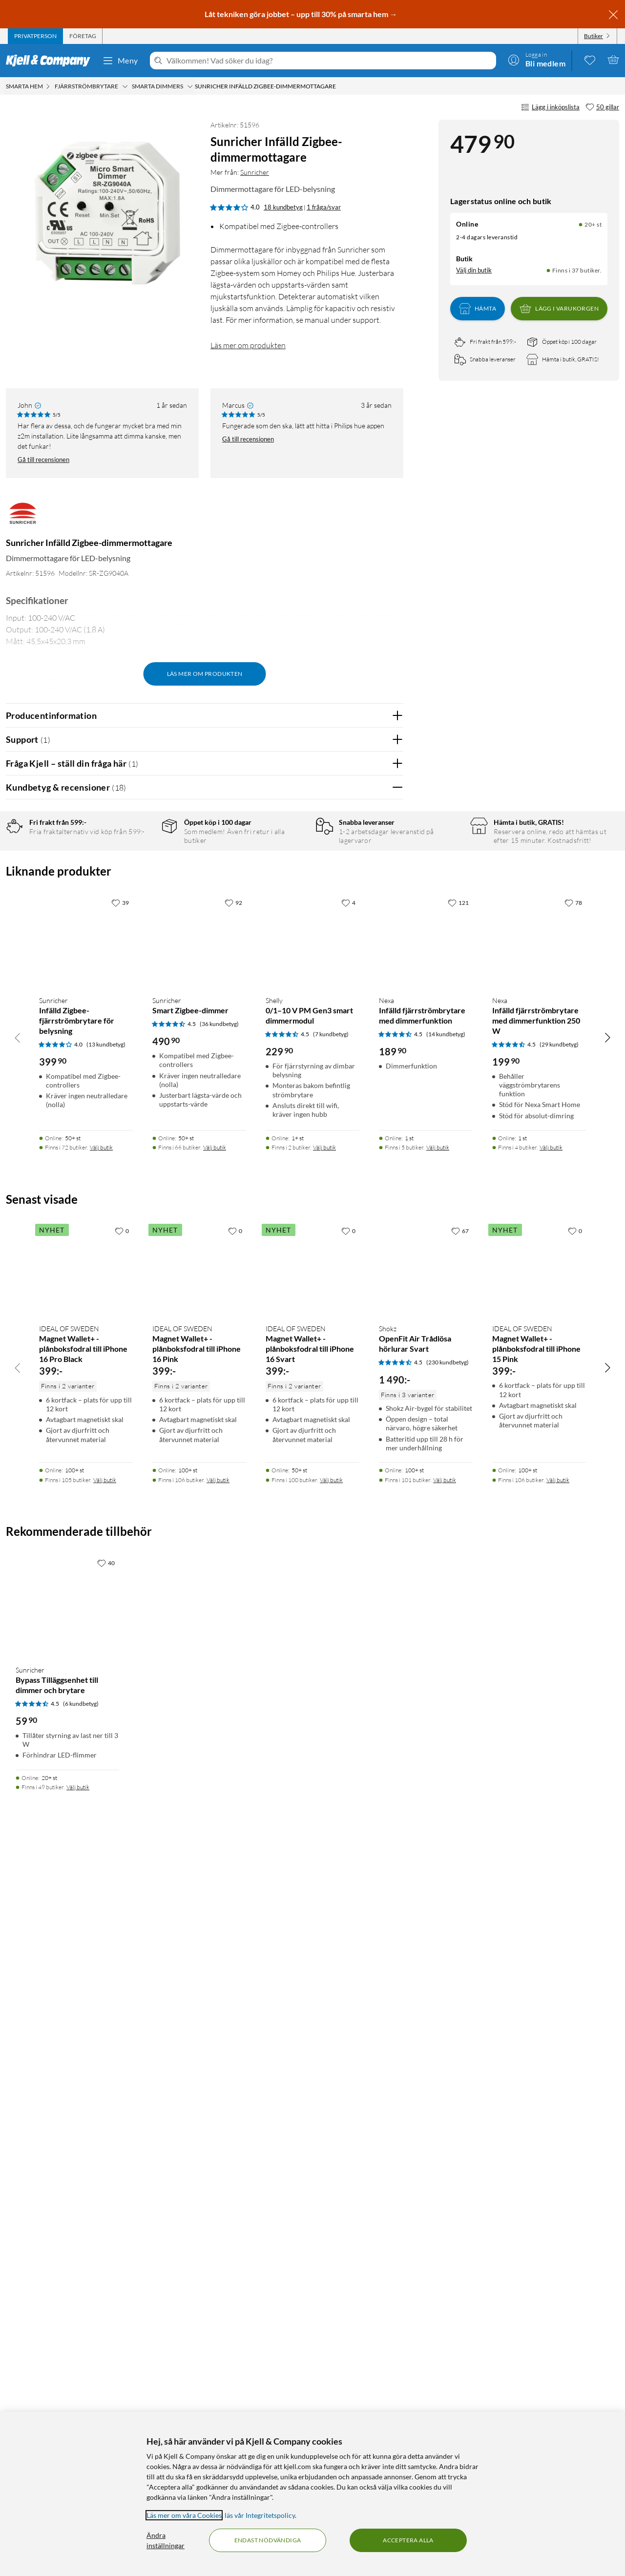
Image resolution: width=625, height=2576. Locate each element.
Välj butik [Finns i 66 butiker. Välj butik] (214, 1870)
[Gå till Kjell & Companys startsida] (51, 60)
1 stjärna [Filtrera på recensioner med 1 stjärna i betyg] (140, 921)
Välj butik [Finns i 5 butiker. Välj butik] (437, 1870)
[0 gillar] (122, 1953)
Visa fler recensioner (204, 1458)
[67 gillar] (460, 1953)
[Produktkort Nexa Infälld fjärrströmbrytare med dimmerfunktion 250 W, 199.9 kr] (539, 1663)
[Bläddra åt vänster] (17, 1760)
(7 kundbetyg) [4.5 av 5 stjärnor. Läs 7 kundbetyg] (331, 1756)
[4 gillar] (348, 1625)
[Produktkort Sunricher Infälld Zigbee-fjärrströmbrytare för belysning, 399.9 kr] (86, 1663)
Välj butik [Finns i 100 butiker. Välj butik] (331, 2202)
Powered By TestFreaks (362, 1430)
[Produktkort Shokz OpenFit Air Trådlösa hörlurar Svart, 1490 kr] (426, 1991)
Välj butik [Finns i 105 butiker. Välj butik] (104, 2202)
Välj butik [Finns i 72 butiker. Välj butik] (101, 1870)
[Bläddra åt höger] (607, 1760)
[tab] (35, 36)
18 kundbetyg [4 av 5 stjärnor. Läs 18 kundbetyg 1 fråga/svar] (283, 207)
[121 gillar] (458, 1625)
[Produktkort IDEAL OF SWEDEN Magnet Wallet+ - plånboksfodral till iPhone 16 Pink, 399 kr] (199, 1991)
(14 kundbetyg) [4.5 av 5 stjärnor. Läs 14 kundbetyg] (445, 1756)
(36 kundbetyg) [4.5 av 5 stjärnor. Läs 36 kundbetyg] (219, 1746)
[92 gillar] (233, 1625)
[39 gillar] (120, 1625)
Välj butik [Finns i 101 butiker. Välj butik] (444, 2202)
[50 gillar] (602, 107)
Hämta (477, 308)
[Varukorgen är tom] (613, 59)
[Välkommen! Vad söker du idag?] (329, 60)
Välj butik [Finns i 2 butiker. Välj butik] (324, 1870)
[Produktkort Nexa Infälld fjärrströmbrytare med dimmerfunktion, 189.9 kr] (426, 1663)
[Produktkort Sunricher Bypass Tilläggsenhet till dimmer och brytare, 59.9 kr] (67, 2328)
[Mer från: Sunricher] (23, 518)
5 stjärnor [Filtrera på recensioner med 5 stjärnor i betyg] (142, 860)
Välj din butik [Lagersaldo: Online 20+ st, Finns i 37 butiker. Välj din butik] (474, 270)
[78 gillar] (573, 1625)
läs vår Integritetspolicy (260, 2515)
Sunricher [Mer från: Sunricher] (254, 172)
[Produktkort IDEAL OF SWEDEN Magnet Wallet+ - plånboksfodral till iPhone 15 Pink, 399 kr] (539, 1991)
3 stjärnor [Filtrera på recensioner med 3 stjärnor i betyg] (142, 890)
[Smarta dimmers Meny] (190, 86)
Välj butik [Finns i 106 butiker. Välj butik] (218, 2202)
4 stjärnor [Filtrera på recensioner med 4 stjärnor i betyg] (142, 875)
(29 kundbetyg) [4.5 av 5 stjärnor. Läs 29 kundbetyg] (559, 1767)
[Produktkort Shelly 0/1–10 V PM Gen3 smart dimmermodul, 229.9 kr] (312, 1663)
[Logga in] (536, 59)
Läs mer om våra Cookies (184, 2515)
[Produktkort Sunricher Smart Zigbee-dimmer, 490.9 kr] (199, 1663)
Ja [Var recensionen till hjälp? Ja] (368, 1050)
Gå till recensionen (43, 459)
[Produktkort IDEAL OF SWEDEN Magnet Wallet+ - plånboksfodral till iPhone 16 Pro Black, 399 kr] (86, 1991)
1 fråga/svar (324, 207)
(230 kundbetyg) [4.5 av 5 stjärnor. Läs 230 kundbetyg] (447, 2084)
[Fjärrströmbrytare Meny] (125, 86)
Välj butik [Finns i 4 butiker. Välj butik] (551, 1870)
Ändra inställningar (165, 2540)
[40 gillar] (106, 2285)
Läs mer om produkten (248, 345)
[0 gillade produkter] (590, 59)
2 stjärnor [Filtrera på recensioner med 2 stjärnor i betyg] (142, 905)
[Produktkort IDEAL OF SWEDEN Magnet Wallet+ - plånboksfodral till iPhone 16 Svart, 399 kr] (312, 1991)
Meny (120, 60)
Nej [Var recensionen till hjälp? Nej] (388, 1050)
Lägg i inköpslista (550, 107)
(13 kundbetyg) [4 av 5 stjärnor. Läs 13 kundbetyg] (105, 1767)
